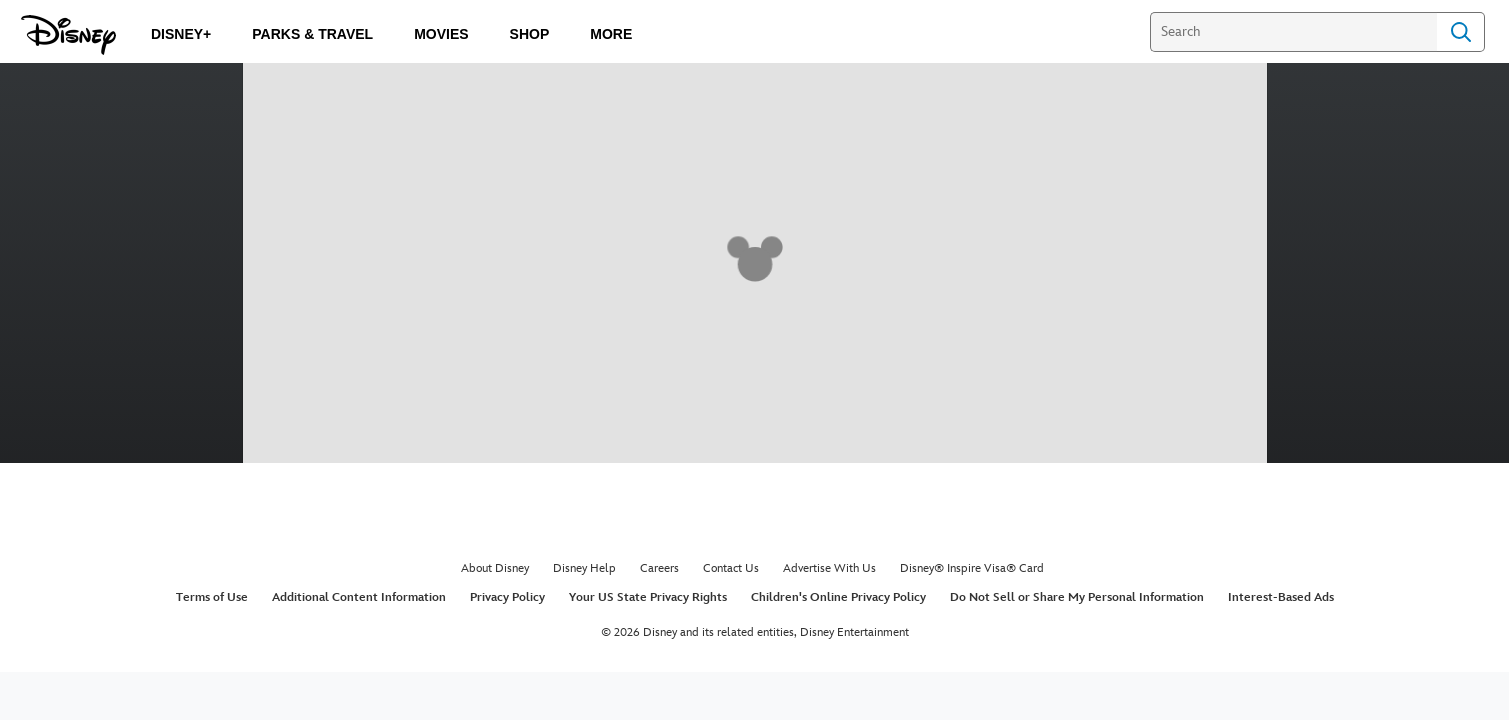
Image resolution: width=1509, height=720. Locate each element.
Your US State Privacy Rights (648, 597)
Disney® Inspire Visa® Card (972, 568)
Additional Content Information (359, 597)
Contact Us (731, 568)
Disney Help (584, 568)
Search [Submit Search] (1461, 32)
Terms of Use (212, 597)
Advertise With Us (829, 568)
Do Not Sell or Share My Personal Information (1077, 597)
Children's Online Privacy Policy (838, 597)
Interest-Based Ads (1281, 597)
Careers (659, 568)
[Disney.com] (68, 35)
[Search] (1293, 32)
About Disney (495, 568)
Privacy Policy (507, 597)
